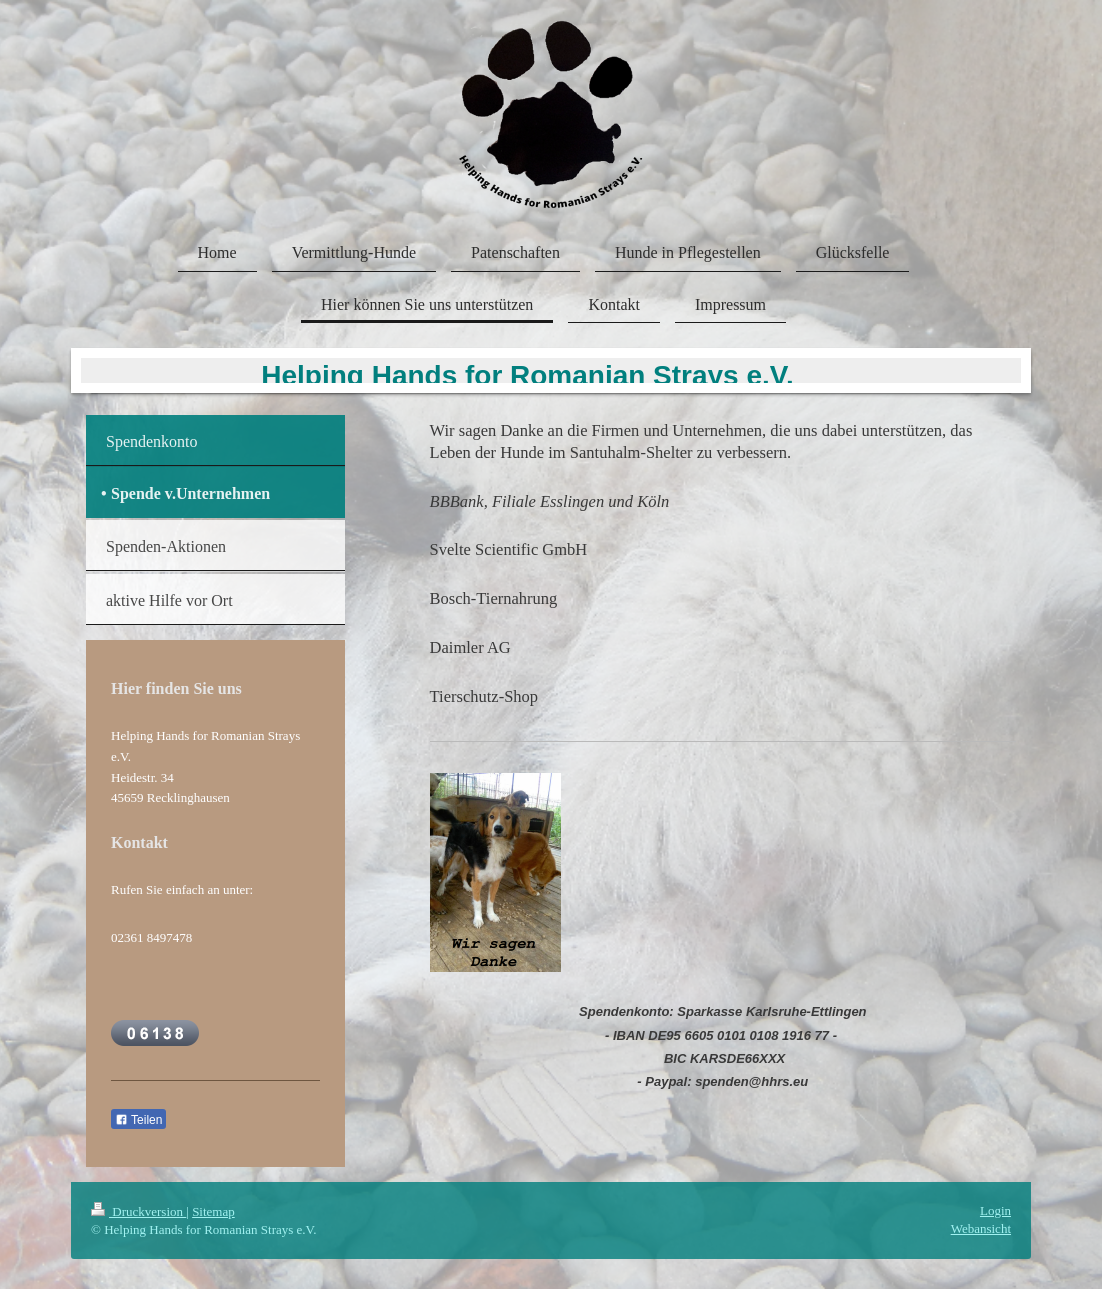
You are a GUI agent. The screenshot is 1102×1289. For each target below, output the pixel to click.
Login (995, 1210)
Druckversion (138, 1211)
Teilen (138, 1120)
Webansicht (981, 1228)
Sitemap (213, 1211)
